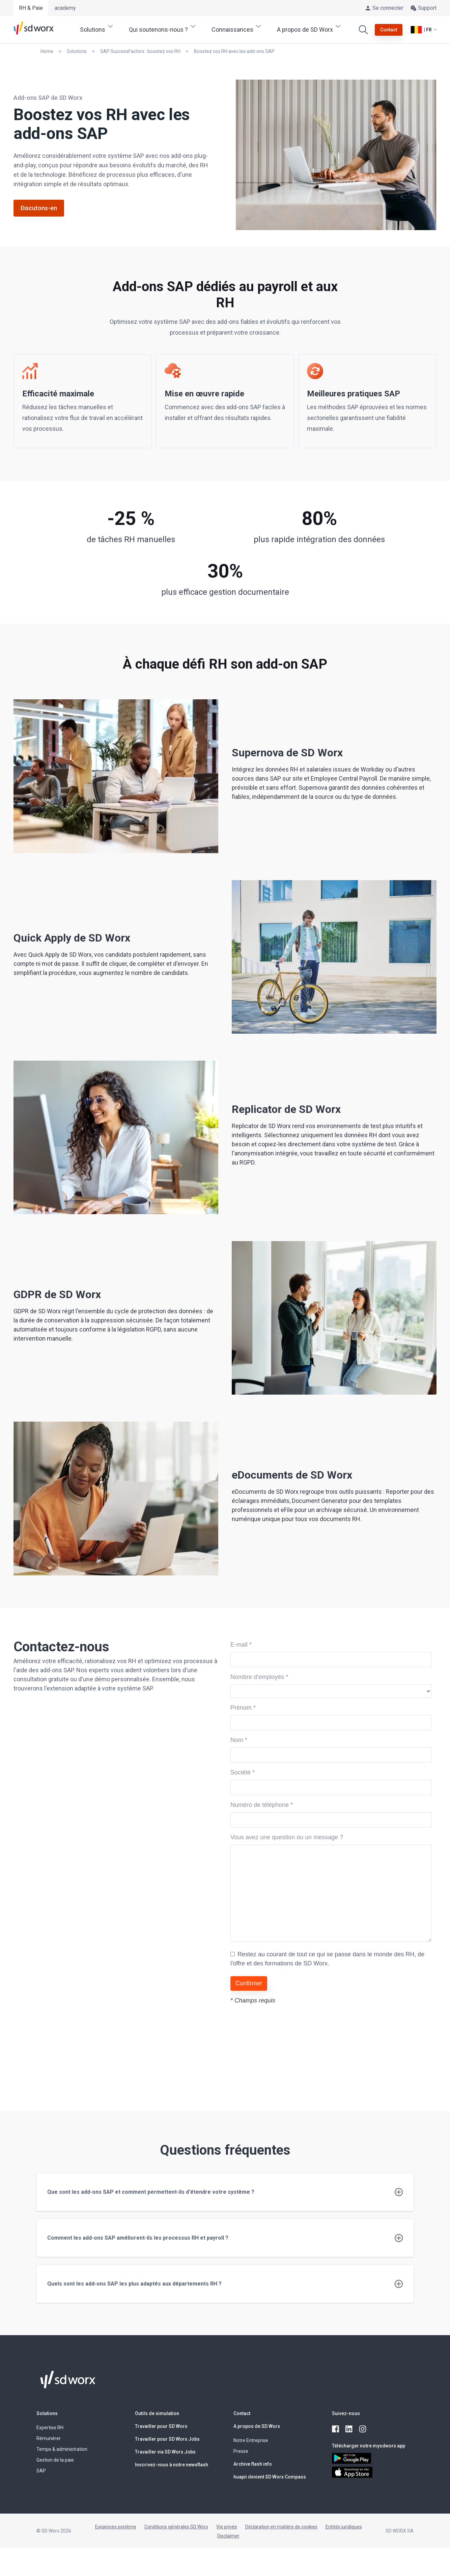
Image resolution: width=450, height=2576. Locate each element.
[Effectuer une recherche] (363, 30)
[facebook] (336, 2429)
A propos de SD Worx (256, 2426)
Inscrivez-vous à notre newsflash (171, 2464)
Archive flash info (252, 2464)
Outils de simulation (157, 2413)
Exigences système (115, 2526)
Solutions (47, 2413)
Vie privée (226, 2526)
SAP (41, 2470)
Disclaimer (228, 2536)
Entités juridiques (344, 2526)
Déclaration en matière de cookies (281, 2526)
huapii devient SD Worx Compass (269, 2477)
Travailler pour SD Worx (161, 2426)
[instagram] (363, 2429)
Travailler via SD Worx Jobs (165, 2452)
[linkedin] (349, 2429)
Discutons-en (39, 208)
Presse (240, 2451)
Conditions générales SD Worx (176, 2526)
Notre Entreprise (250, 2440)
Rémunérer (48, 2438)
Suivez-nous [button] (346, 2413)
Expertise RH (49, 2427)
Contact (241, 2413)
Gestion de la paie (55, 2460)
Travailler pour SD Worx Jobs (167, 2439)
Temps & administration (61, 2449)
